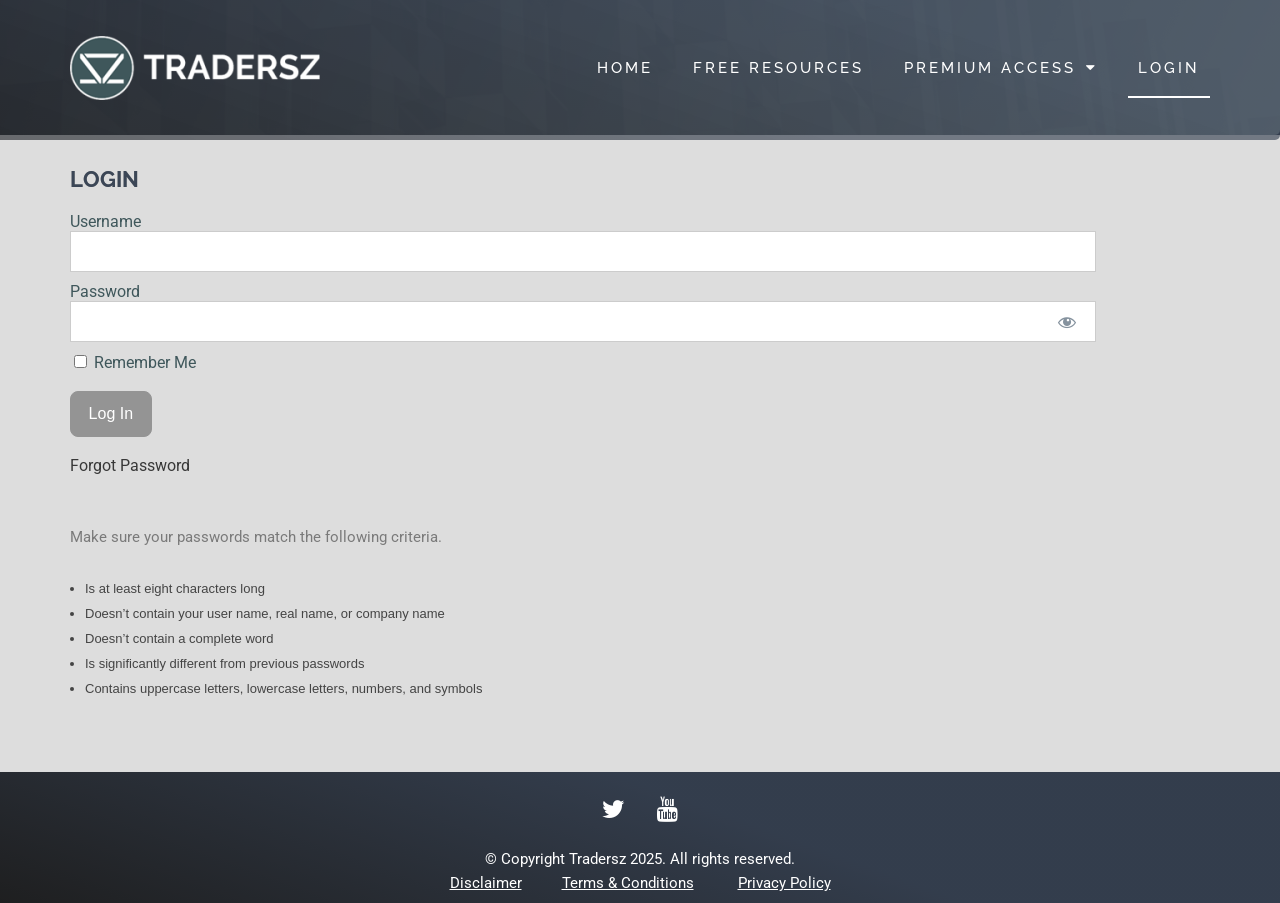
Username (105, 221)
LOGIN (1169, 68)
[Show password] (1067, 321)
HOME (625, 68)
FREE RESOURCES (778, 68)
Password (105, 291)
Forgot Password (130, 465)
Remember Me (135, 362)
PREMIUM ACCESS (1001, 67)
